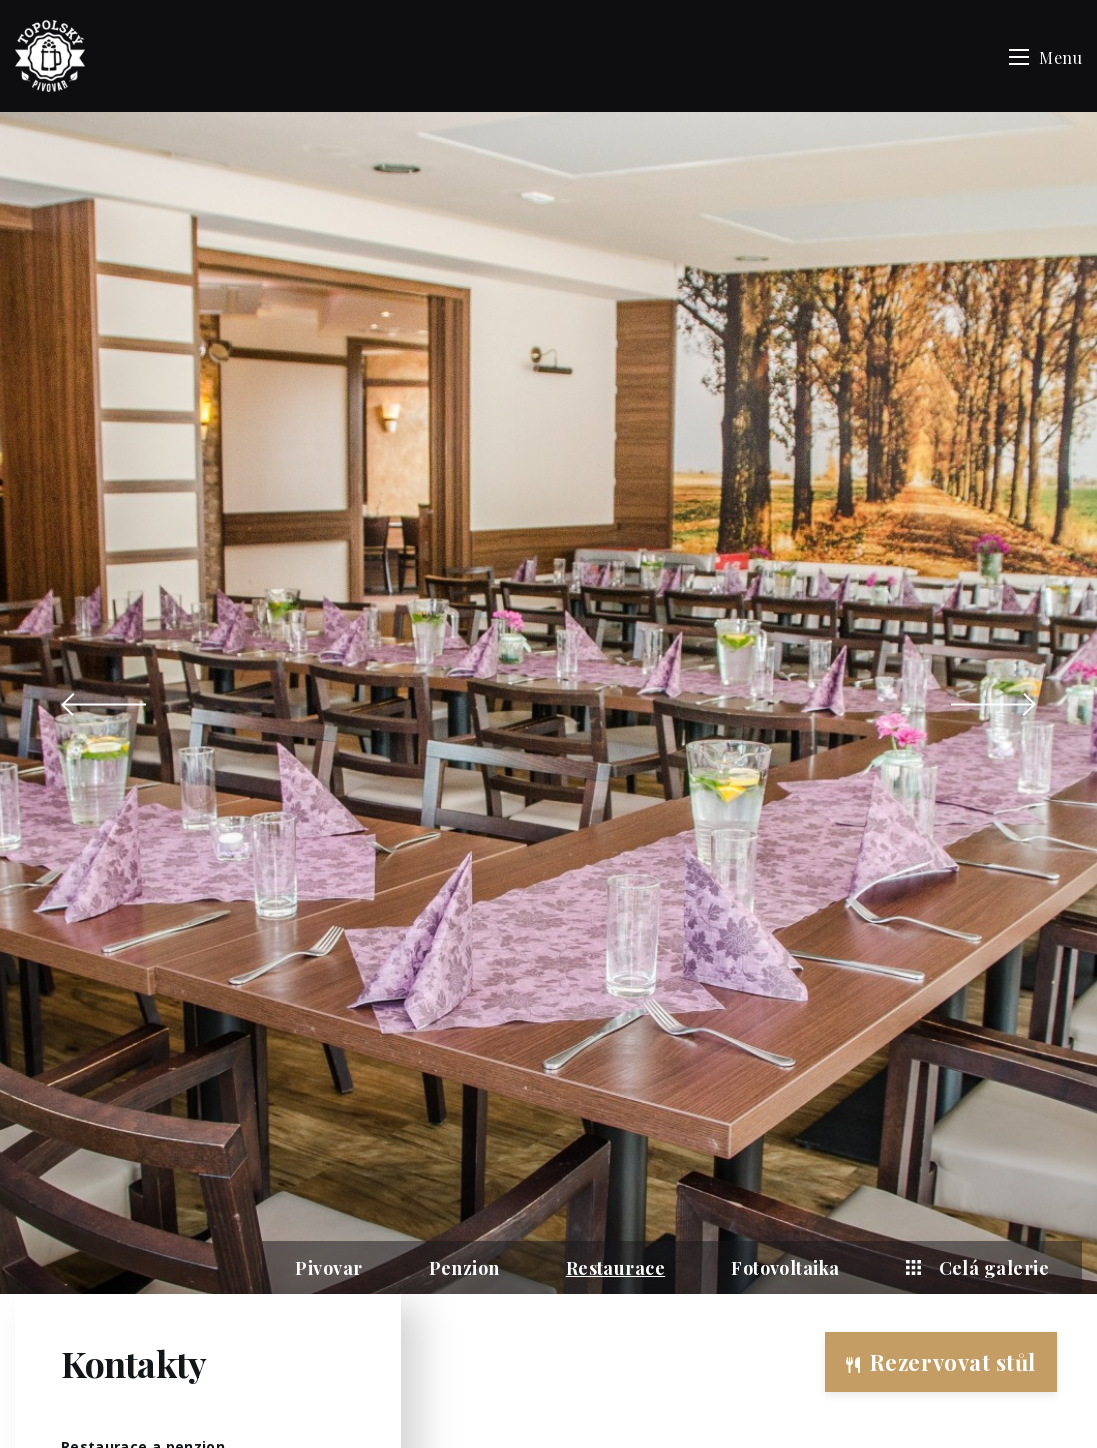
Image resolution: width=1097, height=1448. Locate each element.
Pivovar (328, 673)
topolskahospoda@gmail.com (163, 971)
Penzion (464, 673)
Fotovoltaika (785, 673)
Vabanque (591, 1415)
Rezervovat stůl (941, 1362)
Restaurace (616, 673)
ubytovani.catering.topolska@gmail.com (195, 1031)
